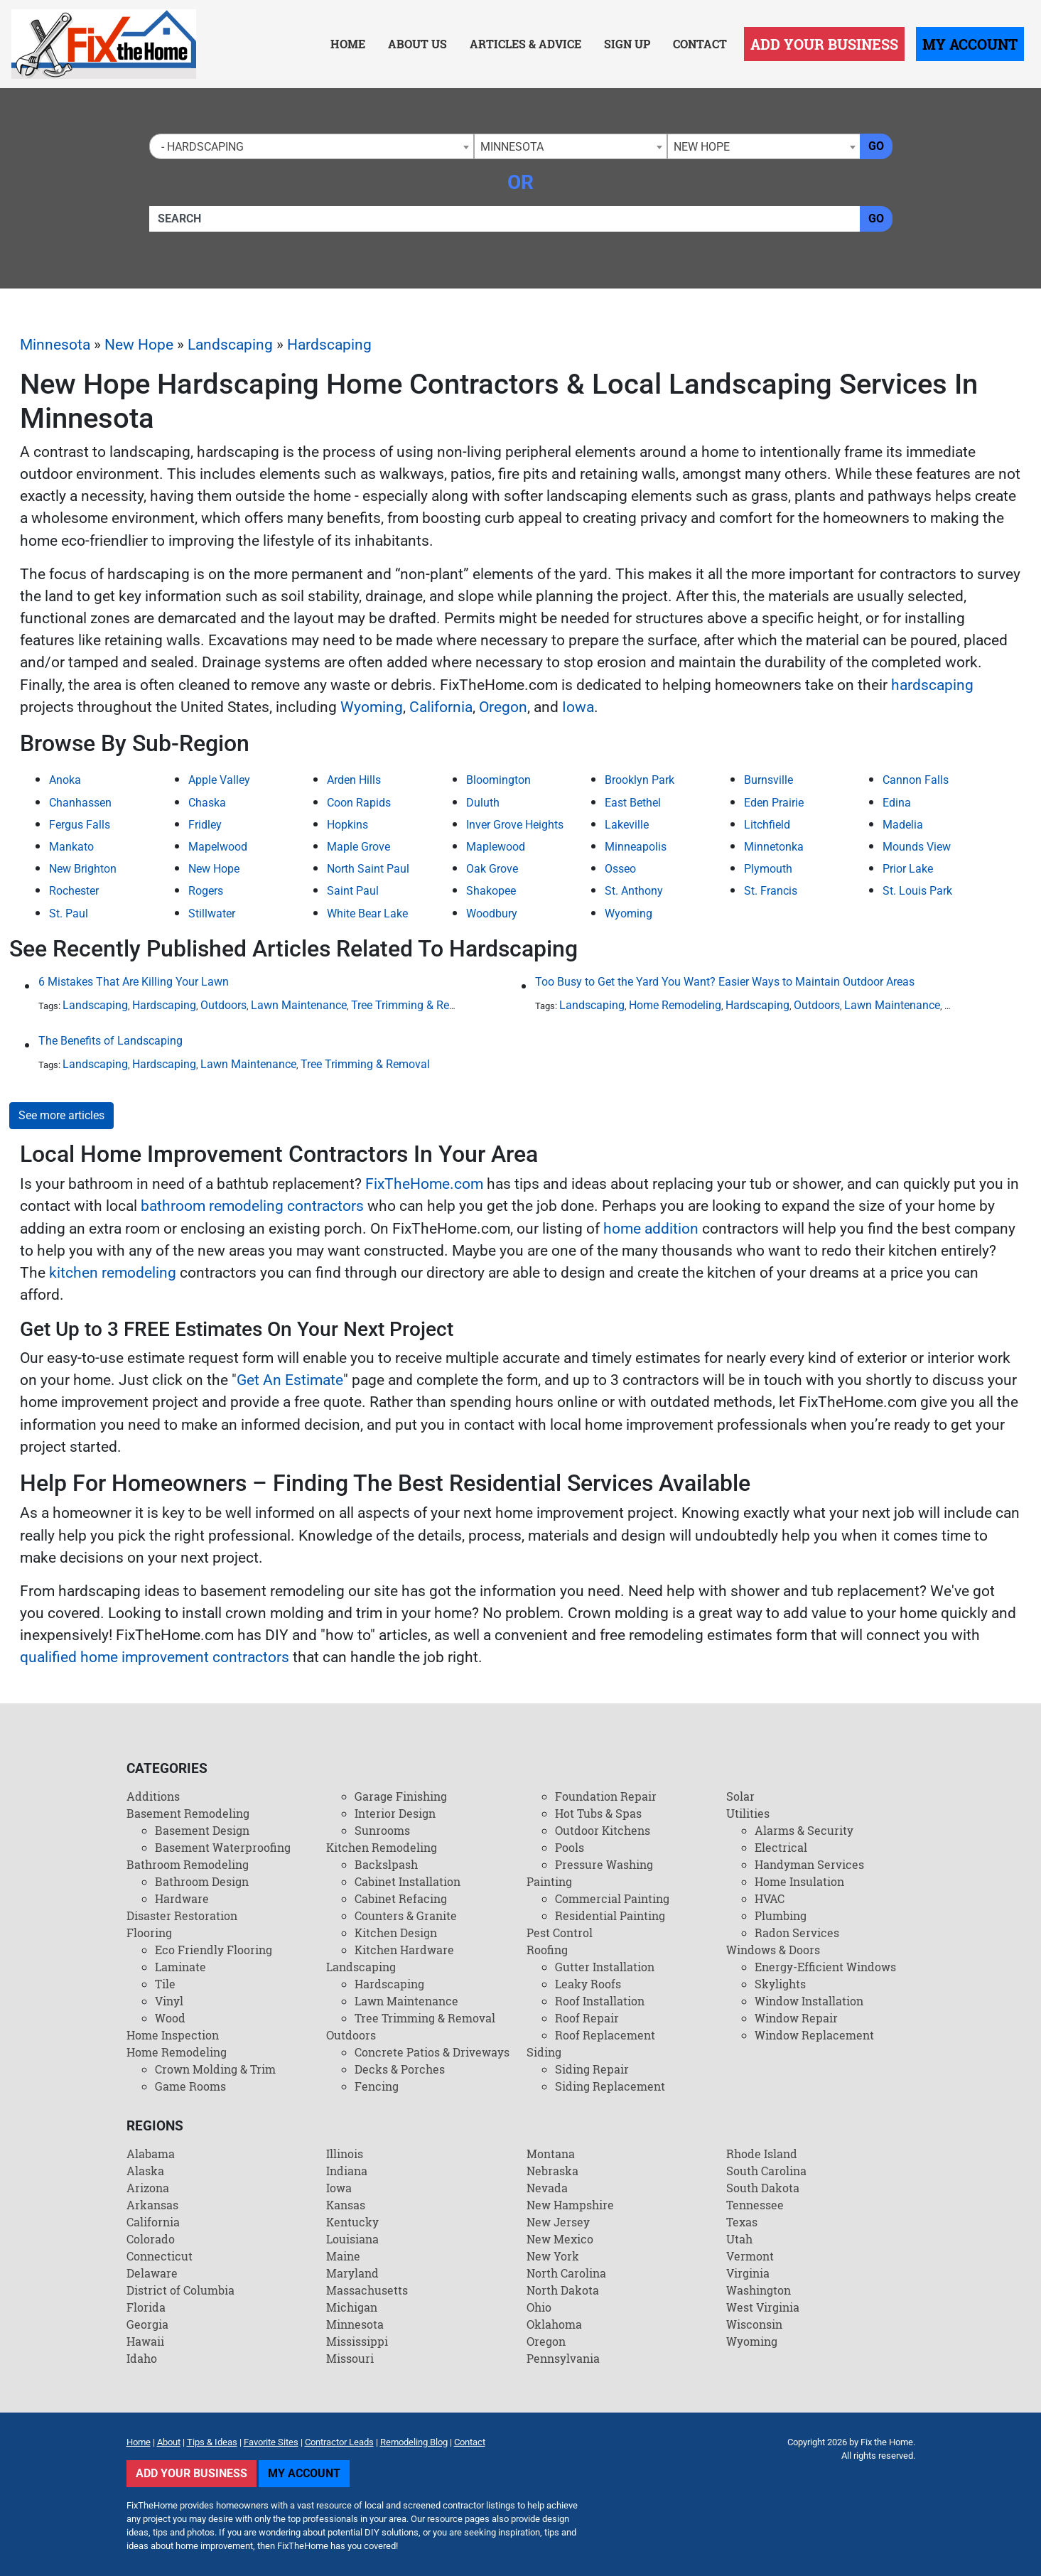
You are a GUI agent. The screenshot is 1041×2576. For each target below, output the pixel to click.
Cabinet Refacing (401, 1898)
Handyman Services (809, 1864)
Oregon (503, 707)
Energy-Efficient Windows (825, 1966)
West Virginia (762, 2307)
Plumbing (781, 1915)
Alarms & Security (804, 1830)
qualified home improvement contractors (154, 1657)
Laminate (180, 1966)
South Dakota (762, 2187)
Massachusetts (367, 2290)
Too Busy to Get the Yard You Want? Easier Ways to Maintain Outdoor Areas (725, 981)
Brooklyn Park (639, 780)
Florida (146, 2307)
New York (553, 2255)
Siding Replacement (610, 2086)
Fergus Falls (79, 824)
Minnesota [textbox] (512, 146)
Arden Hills (354, 780)
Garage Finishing (401, 1796)
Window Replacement (814, 2034)
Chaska (207, 802)
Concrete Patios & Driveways (432, 2051)
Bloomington (498, 780)
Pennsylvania (563, 2358)
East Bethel (633, 802)
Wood (170, 2017)
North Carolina (566, 2272)
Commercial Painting (612, 1898)
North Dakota (563, 2290)
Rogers (205, 891)
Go (876, 146)
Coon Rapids (359, 802)
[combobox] (311, 146)
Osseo (620, 868)
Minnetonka (774, 846)
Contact (700, 43)
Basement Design (202, 1830)
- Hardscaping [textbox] (200, 146)
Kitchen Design (396, 1932)
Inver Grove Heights (514, 824)
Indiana (346, 2170)
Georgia (147, 2324)
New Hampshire (570, 2204)
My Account (970, 44)
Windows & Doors (773, 1949)
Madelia (903, 824)
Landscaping (230, 344)
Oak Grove (492, 868)
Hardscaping (329, 344)
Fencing (377, 2086)
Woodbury (491, 913)
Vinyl (169, 2000)
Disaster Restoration (181, 1915)
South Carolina (766, 2170)
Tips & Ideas (212, 2442)
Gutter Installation (604, 1966)
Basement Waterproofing (223, 1847)
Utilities (748, 1813)
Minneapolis (636, 846)
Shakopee (491, 891)
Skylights (780, 1983)
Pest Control (560, 1932)
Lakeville (627, 824)
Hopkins (347, 824)
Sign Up (627, 43)
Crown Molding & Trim (215, 2069)
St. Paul (68, 913)
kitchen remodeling (112, 1272)
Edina (897, 802)
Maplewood (495, 846)
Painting (549, 1881)
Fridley (205, 824)
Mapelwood (217, 846)
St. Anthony (634, 891)
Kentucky (352, 2221)
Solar (740, 1796)
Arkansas (152, 2204)
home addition (651, 1228)
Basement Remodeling (187, 1813)
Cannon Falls (916, 780)
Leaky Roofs (588, 1983)
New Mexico (560, 2238)
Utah (739, 2238)
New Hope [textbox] (702, 146)
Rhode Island (761, 2153)
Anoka (65, 780)
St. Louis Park (917, 891)
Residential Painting (610, 1915)
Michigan (351, 2307)
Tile (165, 1983)
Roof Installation (599, 2000)
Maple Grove (358, 846)
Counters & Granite (406, 1915)
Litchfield (767, 824)
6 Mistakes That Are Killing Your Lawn (133, 981)
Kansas (345, 2204)
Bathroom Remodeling (187, 1864)
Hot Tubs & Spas (598, 1813)
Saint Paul (353, 891)
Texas (741, 2221)
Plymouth (768, 868)
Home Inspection (172, 2034)
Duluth (483, 802)
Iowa (578, 707)
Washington (758, 2290)
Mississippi (357, 2341)
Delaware (152, 2272)
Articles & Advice (525, 43)
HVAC (769, 1898)
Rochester (74, 891)
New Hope (138, 344)
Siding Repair (592, 2069)
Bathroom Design (202, 1881)
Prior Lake (908, 868)
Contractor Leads (339, 2442)
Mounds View (917, 846)
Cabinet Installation (407, 1881)
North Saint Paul (368, 868)
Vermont (750, 2255)
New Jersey (558, 2221)
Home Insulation (799, 1881)
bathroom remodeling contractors (252, 1205)
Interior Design (395, 1813)
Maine (343, 2255)
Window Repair (796, 2017)
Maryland (352, 2272)
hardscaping (932, 685)
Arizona (147, 2187)
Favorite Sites (271, 2442)
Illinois (344, 2153)
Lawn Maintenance (299, 1005)
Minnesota (55, 344)
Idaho (141, 2358)
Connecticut (159, 2255)
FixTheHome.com (424, 1183)
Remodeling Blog (414, 2442)
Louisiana (352, 2238)
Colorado (150, 2238)
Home (347, 43)
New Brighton (83, 868)
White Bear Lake (367, 913)
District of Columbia (180, 2290)
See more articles (61, 1115)
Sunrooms (382, 1830)
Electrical (781, 1847)
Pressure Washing (604, 1864)
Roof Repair (587, 2017)
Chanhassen (80, 802)
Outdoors (223, 1005)
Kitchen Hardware (404, 1949)
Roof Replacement (605, 2034)
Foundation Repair (606, 1796)
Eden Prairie (774, 802)
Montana (551, 2153)
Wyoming (371, 707)
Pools (569, 1847)
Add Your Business (824, 44)
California (441, 707)
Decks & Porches (400, 2069)
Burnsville (768, 780)
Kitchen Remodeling (381, 1847)
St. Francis (770, 891)
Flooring (149, 1932)
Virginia (748, 2272)
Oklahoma (554, 2324)
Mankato (71, 846)
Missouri (350, 2358)
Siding (544, 2051)
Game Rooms (190, 2086)
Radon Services (797, 1932)
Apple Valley (219, 780)
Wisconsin (754, 2324)
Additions (153, 1796)
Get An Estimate (290, 1380)
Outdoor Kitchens (602, 1830)
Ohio (539, 2307)
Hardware (182, 1898)
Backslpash (386, 1864)
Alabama (150, 2153)
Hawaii (145, 2341)
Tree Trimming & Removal (415, 1005)
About (168, 2442)
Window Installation (809, 2000)
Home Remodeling (675, 1005)
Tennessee (755, 2204)
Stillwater (211, 913)
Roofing (547, 1949)
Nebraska (552, 2170)
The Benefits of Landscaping (110, 1040)
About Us (417, 43)
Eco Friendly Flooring (213, 1949)
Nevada (547, 2187)
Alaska (145, 2170)
